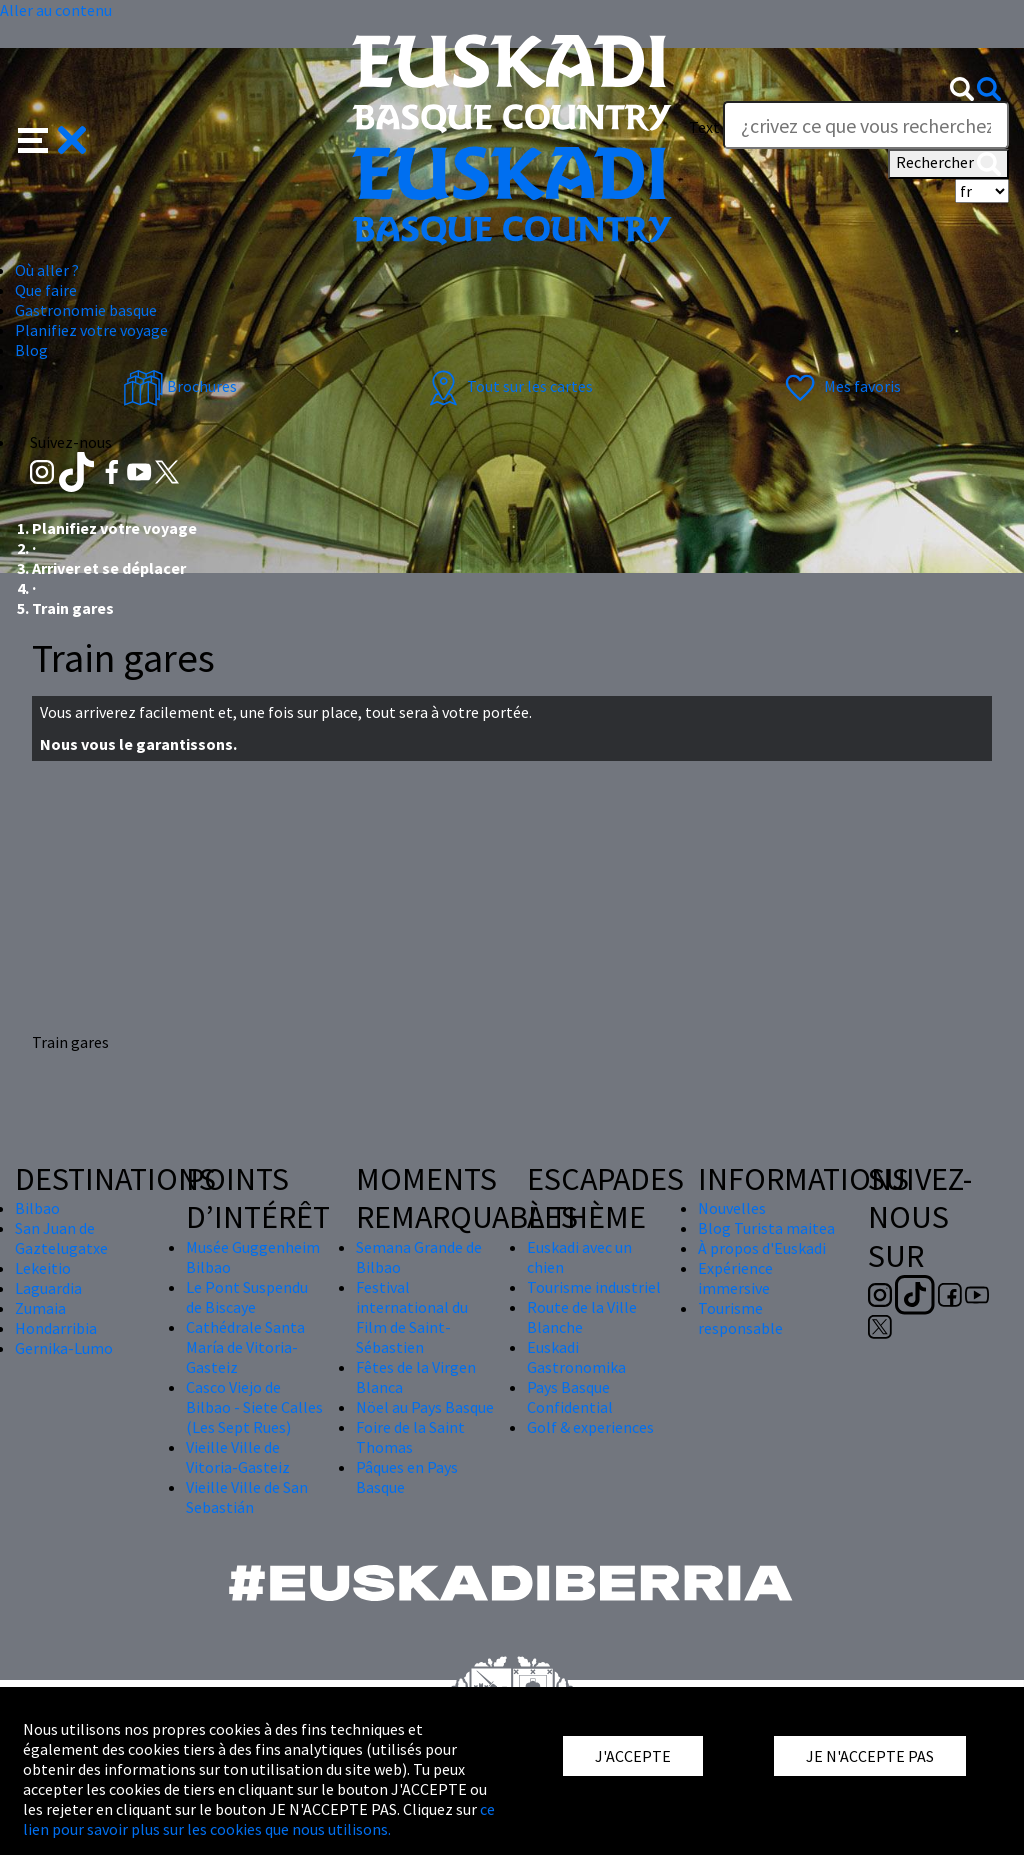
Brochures (180, 386)
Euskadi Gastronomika (576, 1357)
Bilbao (37, 1208)
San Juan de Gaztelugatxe (61, 1238)
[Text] (866, 125)
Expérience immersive (735, 1278)
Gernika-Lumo (64, 1348)
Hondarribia (56, 1328)
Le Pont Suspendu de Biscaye (247, 1297)
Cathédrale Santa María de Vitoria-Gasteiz (245, 1347)
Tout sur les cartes (508, 386)
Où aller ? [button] (47, 270)
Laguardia (48, 1288)
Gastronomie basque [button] (86, 310)
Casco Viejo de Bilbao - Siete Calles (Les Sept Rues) (254, 1407)
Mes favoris (840, 386)
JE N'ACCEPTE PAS (870, 1756)
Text (704, 127)
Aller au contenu (56, 10)
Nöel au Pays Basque (425, 1407)
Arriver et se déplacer (109, 568)
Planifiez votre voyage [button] (91, 330)
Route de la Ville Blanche (582, 1317)
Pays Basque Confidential (570, 1397)
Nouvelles (732, 1208)
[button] (52, 138)
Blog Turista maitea (766, 1228)
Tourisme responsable (740, 1318)
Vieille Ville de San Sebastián (247, 1497)
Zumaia (40, 1308)
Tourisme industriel (594, 1287)
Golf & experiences (590, 1427)
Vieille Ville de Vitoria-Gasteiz (238, 1457)
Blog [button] (31, 350)
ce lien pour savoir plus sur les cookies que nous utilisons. (259, 1819)
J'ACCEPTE (633, 1756)
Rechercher (948, 164)
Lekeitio (43, 1268)
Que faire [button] (46, 290)
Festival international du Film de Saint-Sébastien (412, 1317)
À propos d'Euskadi (762, 1248)
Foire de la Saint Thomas (410, 1437)
